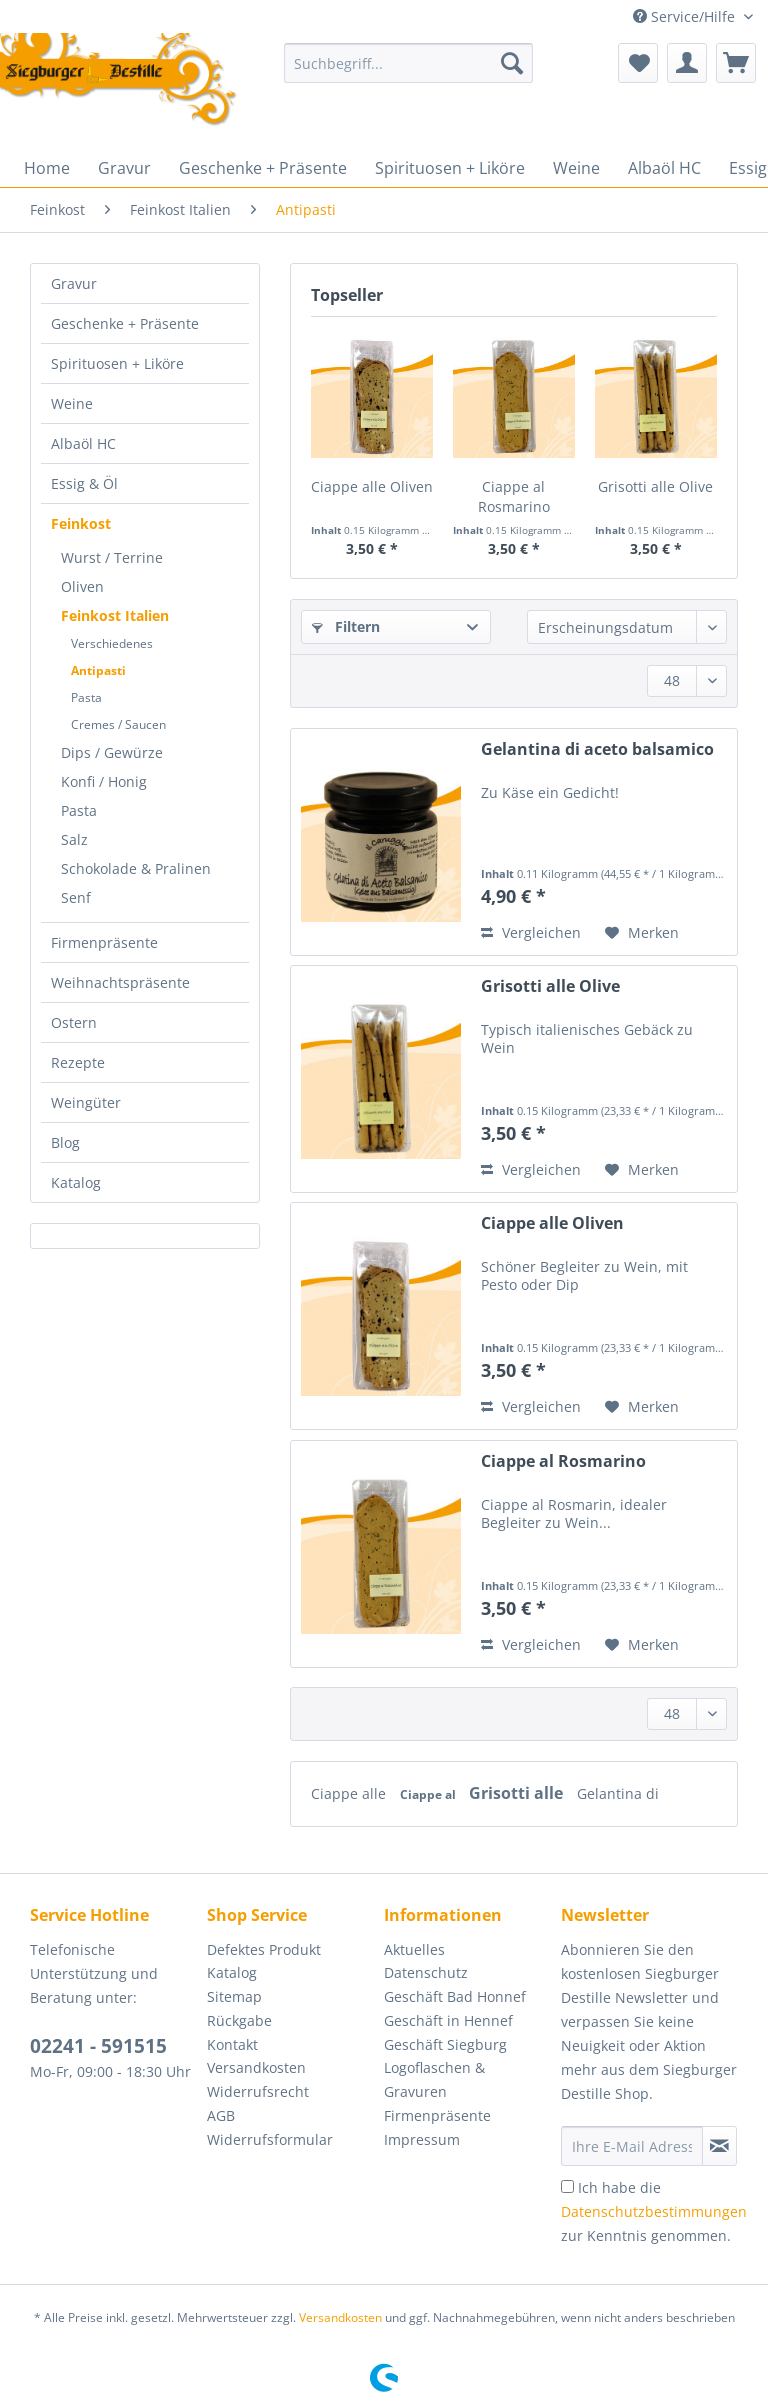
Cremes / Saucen (118, 724)
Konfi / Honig (104, 781)
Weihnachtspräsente (120, 982)
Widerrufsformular (270, 2139)
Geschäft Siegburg (445, 2044)
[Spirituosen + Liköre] (450, 168)
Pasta (86, 697)
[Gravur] (124, 168)
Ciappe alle (350, 1793)
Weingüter (86, 1102)
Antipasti (98, 670)
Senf (76, 897)
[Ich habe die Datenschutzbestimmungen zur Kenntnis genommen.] (567, 2186)
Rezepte (78, 1062)
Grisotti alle (518, 1793)
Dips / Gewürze (112, 752)
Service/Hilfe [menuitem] (686, 16)
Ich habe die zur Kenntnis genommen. (654, 2211)
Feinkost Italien (115, 615)
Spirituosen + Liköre (117, 363)
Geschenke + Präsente (125, 323)
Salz (74, 839)
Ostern (74, 1022)
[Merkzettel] (638, 63)
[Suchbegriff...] (409, 63)
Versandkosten (256, 2067)
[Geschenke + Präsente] (263, 168)
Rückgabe (239, 2020)
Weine (72, 403)
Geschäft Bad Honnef (455, 1996)
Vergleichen (531, 932)
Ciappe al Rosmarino (514, 496)
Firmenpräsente (104, 942)
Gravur (74, 283)
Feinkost (81, 523)
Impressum (422, 2139)
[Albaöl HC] (664, 168)
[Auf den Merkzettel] (642, 933)
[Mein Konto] (687, 63)
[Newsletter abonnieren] (719, 2146)
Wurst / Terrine (112, 557)
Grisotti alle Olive (655, 486)
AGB (221, 2115)
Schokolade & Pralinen (136, 868)
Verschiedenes (112, 643)
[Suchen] (512, 63)
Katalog (76, 1182)
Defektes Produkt (264, 1949)
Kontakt (232, 2044)
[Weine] (576, 168)
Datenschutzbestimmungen (654, 2211)
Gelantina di (618, 1793)
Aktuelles (414, 1949)
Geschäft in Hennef (448, 2020)
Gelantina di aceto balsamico (597, 749)
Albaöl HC (83, 443)
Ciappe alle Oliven (372, 486)
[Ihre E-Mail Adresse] (632, 2146)
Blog (65, 1142)
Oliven (82, 586)
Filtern (346, 626)
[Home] (47, 168)
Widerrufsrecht (258, 2091)
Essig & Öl (84, 483)
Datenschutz (426, 1972)
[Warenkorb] (736, 63)
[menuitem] (409, 72)
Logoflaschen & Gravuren (434, 2079)
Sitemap (234, 1996)
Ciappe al (429, 1794)
